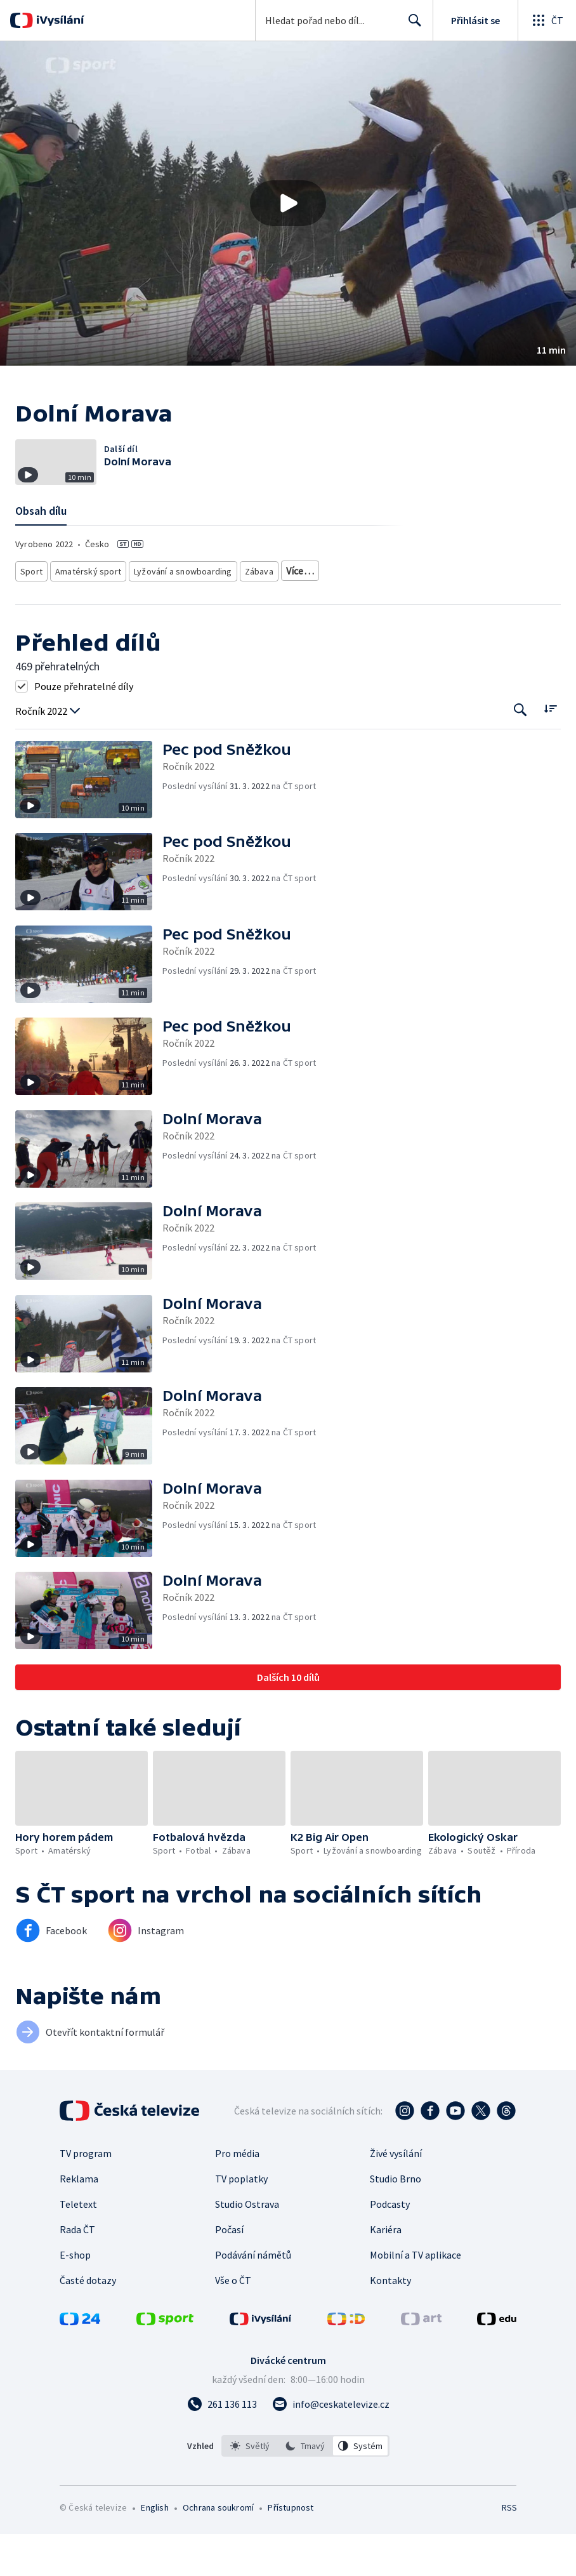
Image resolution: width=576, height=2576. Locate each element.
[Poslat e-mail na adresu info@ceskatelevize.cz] (330, 2445)
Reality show (300, 614)
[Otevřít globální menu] (547, 20)
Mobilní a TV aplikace (415, 2296)
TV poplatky (241, 2220)
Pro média (237, 2195)
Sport (31, 614)
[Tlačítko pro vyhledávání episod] (520, 751)
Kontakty (390, 2322)
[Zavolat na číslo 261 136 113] (222, 2445)
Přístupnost (290, 2549)
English (154, 2549)
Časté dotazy (88, 2322)
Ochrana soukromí (218, 2549)
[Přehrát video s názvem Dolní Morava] (288, 203)
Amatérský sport (84, 614)
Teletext (78, 2246)
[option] (250, 2487)
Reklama (79, 2220)
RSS (509, 2549)
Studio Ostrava (247, 2246)
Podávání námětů (253, 2296)
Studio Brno (395, 2220)
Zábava (248, 614)
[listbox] (305, 2488)
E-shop (75, 2296)
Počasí (229, 2271)
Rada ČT (77, 2271)
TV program (86, 2195)
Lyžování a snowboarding (173, 614)
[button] (288, 203)
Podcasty (390, 2246)
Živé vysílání (396, 2195)
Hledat (411, 25)
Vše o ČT (233, 2322)
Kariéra (386, 2271)
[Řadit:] (550, 750)
